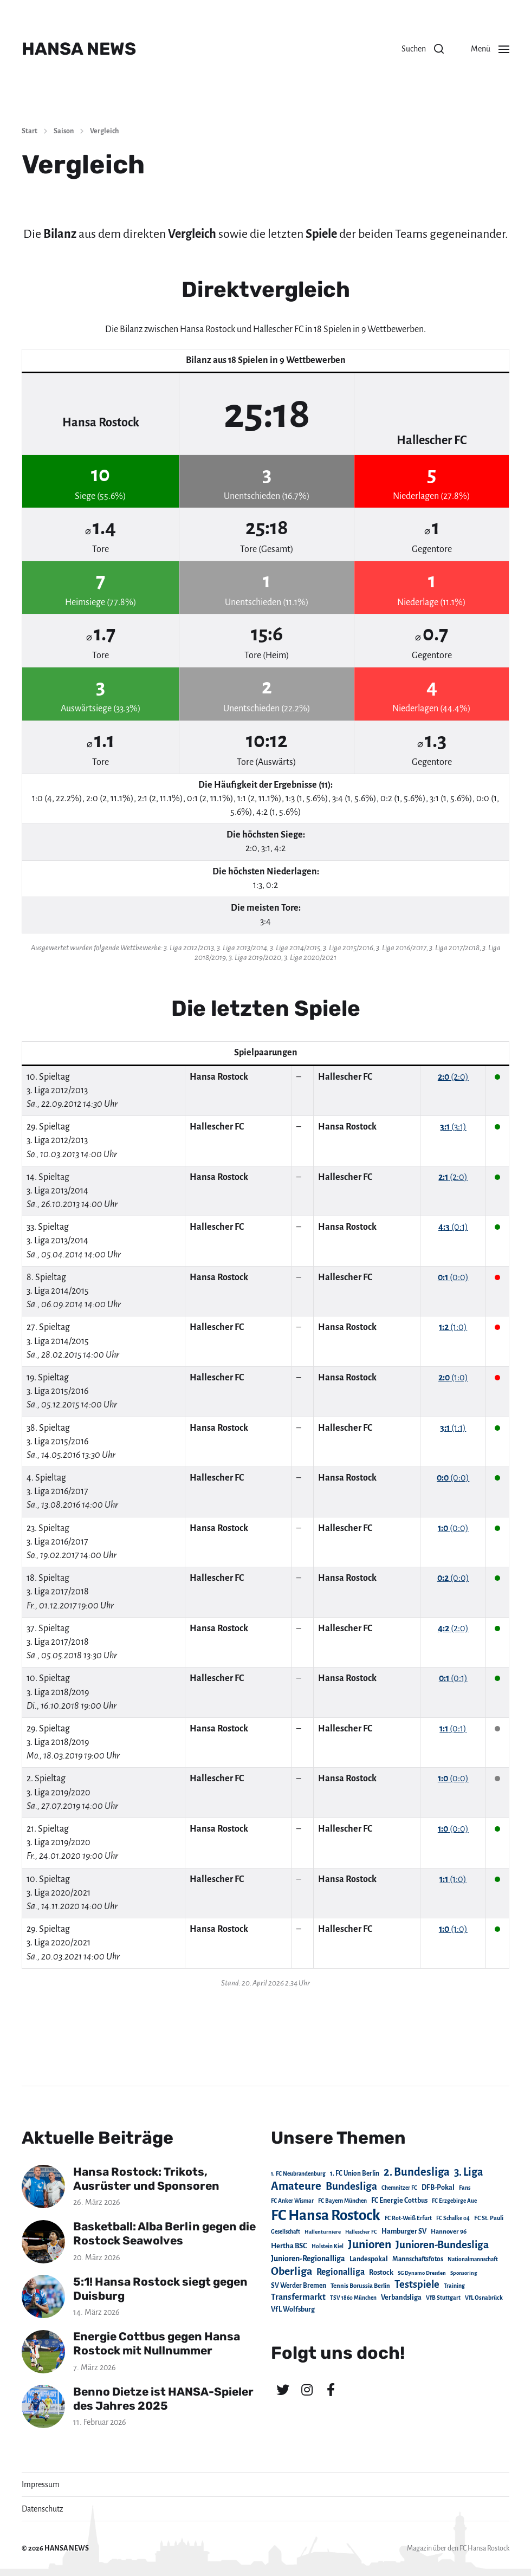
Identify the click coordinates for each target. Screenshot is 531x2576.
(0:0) (453, 1277)
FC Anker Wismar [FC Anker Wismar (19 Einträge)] (292, 2201)
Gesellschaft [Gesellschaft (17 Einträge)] (285, 2232)
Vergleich (104, 131)
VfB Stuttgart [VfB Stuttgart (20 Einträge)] (443, 2298)
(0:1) (453, 1227)
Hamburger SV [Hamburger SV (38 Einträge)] (403, 2231)
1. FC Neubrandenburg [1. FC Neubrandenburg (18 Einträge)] (298, 2174)
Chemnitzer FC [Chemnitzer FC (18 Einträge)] (399, 2188)
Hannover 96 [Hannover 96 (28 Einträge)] (449, 2231)
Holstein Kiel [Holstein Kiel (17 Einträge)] (328, 2246)
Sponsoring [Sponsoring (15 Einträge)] (463, 2273)
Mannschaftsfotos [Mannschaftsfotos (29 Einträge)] (417, 2259)
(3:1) (453, 1127)
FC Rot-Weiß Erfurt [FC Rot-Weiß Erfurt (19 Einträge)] (408, 2218)
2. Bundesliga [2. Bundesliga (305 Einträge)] (417, 2172)
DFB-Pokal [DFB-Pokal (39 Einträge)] (438, 2187)
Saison (64, 131)
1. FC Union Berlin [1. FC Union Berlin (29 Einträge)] (354, 2173)
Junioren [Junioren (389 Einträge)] (369, 2244)
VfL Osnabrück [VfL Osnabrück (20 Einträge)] (484, 2298)
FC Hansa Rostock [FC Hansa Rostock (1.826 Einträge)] (325, 2215)
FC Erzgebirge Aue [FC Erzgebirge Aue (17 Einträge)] (454, 2201)
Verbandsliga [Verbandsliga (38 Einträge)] (401, 2297)
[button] (422, 48)
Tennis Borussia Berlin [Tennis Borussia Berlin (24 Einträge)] (360, 2285)
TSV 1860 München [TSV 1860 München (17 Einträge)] (353, 2298)
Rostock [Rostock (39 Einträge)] (381, 2272)
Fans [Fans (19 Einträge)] (464, 2188)
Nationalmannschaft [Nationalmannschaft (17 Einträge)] (473, 2259)
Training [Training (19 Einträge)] (454, 2286)
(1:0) (453, 1327)
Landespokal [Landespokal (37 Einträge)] (368, 2259)
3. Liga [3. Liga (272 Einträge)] (468, 2172)
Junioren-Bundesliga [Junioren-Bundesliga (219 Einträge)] (442, 2244)
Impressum (41, 2484)
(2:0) (453, 1077)
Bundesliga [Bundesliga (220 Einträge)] (351, 2186)
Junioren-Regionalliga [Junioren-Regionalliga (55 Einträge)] (308, 2258)
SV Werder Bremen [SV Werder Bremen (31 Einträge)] (298, 2285)
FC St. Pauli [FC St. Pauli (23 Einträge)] (488, 2218)
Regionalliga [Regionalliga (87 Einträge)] (340, 2271)
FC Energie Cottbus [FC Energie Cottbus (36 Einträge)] (399, 2200)
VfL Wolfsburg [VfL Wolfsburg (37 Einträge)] (293, 2309)
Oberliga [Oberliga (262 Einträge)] (291, 2271)
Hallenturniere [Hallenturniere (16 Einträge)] (323, 2232)
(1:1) (453, 1428)
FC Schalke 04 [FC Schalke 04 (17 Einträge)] (453, 2218)
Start (29, 131)
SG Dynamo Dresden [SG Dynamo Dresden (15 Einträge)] (422, 2273)
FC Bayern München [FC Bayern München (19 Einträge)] (342, 2201)
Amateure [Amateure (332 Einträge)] (296, 2186)
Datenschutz (42, 2508)
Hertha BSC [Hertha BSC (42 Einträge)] (289, 2246)
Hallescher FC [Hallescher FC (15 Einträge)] (361, 2232)
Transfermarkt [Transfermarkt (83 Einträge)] (298, 2296)
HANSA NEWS (79, 48)
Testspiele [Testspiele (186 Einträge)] (416, 2284)
